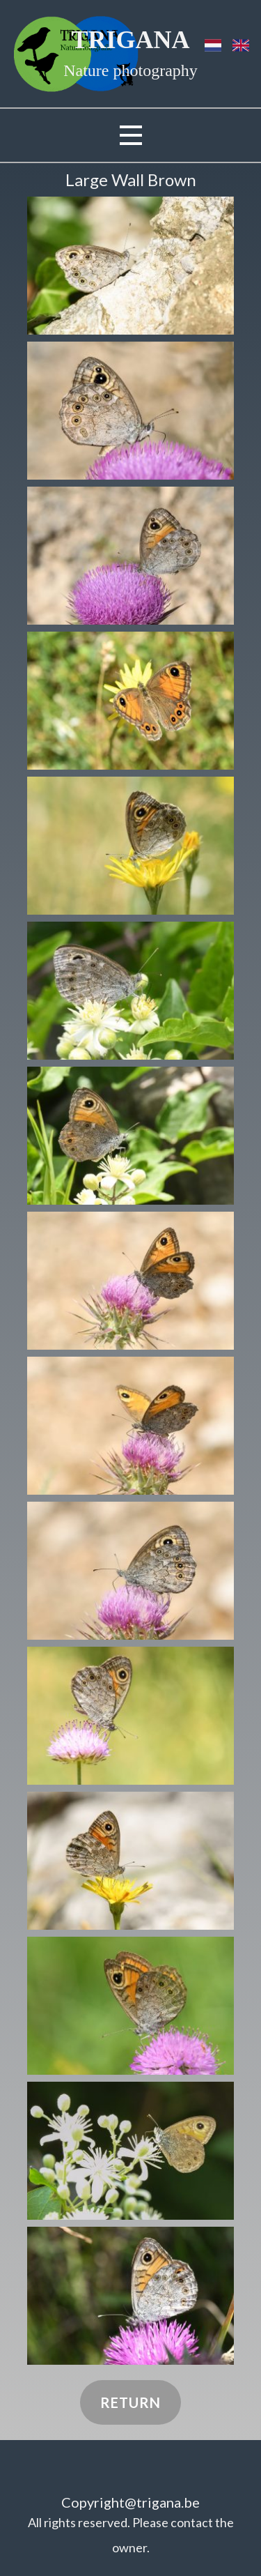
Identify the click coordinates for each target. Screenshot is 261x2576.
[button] (130, 266)
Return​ (130, 2402)
